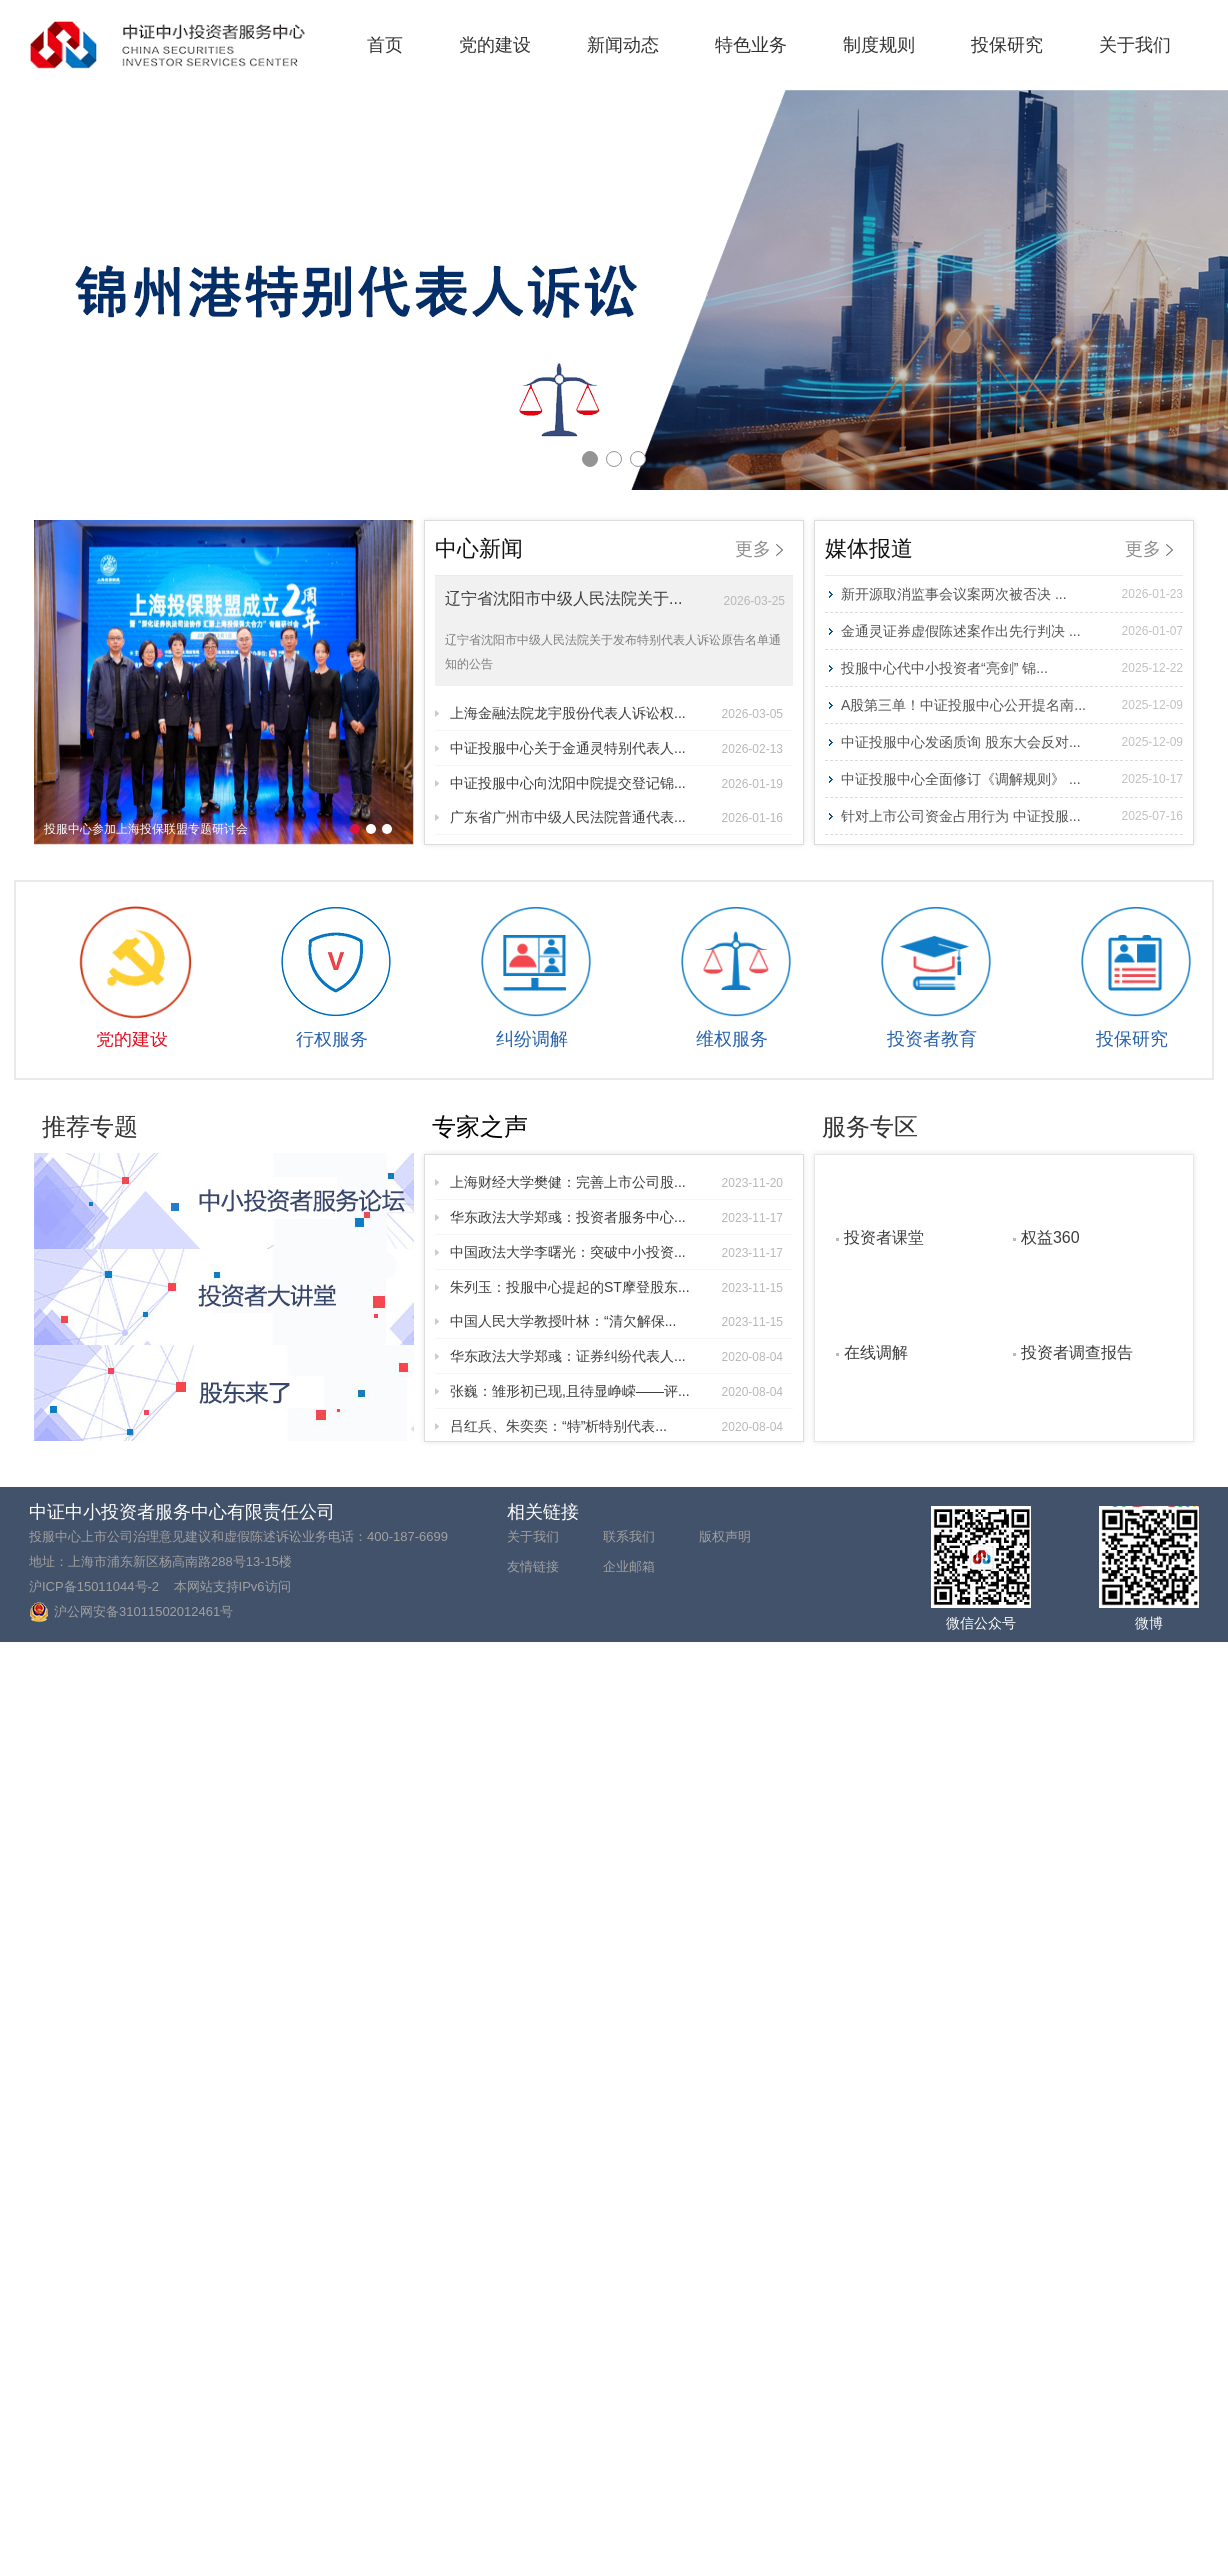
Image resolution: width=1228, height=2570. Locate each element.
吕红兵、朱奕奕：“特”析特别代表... (616, 1426)
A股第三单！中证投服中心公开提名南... (1012, 705)
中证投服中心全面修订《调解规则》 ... (1012, 779)
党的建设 (495, 45)
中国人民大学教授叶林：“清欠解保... (616, 1321)
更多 (759, 549)
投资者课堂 (884, 1237)
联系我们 (629, 1536)
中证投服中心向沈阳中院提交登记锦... (616, 783)
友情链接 (533, 1566)
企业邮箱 (629, 1566)
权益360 (1050, 1237)
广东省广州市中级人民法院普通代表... (616, 817)
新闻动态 (623, 45)
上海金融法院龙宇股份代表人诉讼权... (616, 713)
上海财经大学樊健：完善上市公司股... (616, 1182)
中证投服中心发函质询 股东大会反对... (1012, 742)
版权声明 (725, 1536)
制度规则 (879, 45)
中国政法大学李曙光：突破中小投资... (616, 1252)
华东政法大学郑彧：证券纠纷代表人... (616, 1356)
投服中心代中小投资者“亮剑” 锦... (1012, 668)
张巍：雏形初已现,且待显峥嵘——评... (616, 1391)
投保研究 (1007, 45)
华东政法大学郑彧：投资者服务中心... (616, 1217)
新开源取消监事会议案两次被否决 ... (1012, 594)
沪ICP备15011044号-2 (94, 1586)
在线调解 (876, 1352)
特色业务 (751, 45)
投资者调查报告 (1077, 1352)
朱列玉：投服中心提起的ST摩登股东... (616, 1287)
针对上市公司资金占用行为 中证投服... (1012, 816)
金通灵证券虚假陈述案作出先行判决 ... (1012, 631)
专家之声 (480, 1126)
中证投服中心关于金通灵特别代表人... (616, 748)
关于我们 (1135, 45)
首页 (385, 45)
